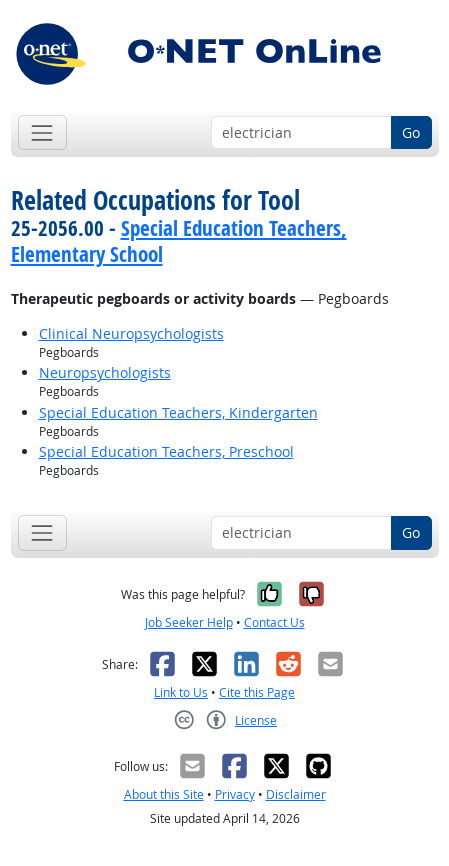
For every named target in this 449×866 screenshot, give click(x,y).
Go (411, 132)
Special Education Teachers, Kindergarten (178, 412)
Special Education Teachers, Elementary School (179, 240)
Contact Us (274, 622)
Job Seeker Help (189, 622)
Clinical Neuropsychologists (131, 333)
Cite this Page (257, 692)
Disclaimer (296, 794)
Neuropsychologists (105, 372)
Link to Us (181, 692)
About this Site (164, 794)
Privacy (235, 794)
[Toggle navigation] (42, 132)
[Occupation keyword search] (301, 133)
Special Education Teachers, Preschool (166, 451)
